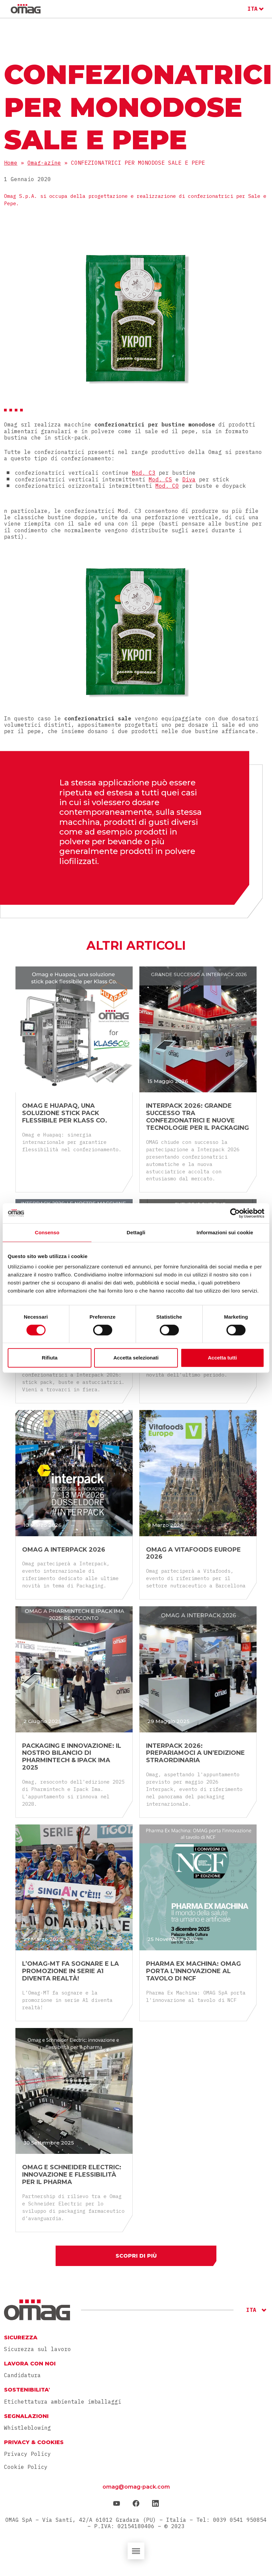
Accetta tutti (222, 1357)
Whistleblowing (27, 2429)
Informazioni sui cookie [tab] (225, 1232)
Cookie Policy (26, 2467)
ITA (253, 8)
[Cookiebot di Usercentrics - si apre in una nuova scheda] (235, 1213)
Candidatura (22, 2376)
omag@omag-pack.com (136, 2488)
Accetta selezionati (135, 1357)
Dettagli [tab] (136, 1232)
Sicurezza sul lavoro (37, 2350)
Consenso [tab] (47, 1232)
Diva (189, 479)
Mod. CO (167, 485)
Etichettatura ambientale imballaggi (62, 2402)
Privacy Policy (27, 2454)
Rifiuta (50, 1357)
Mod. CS (160, 479)
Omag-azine (44, 162)
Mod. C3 (143, 472)
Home (10, 162)
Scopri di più (136, 2256)
